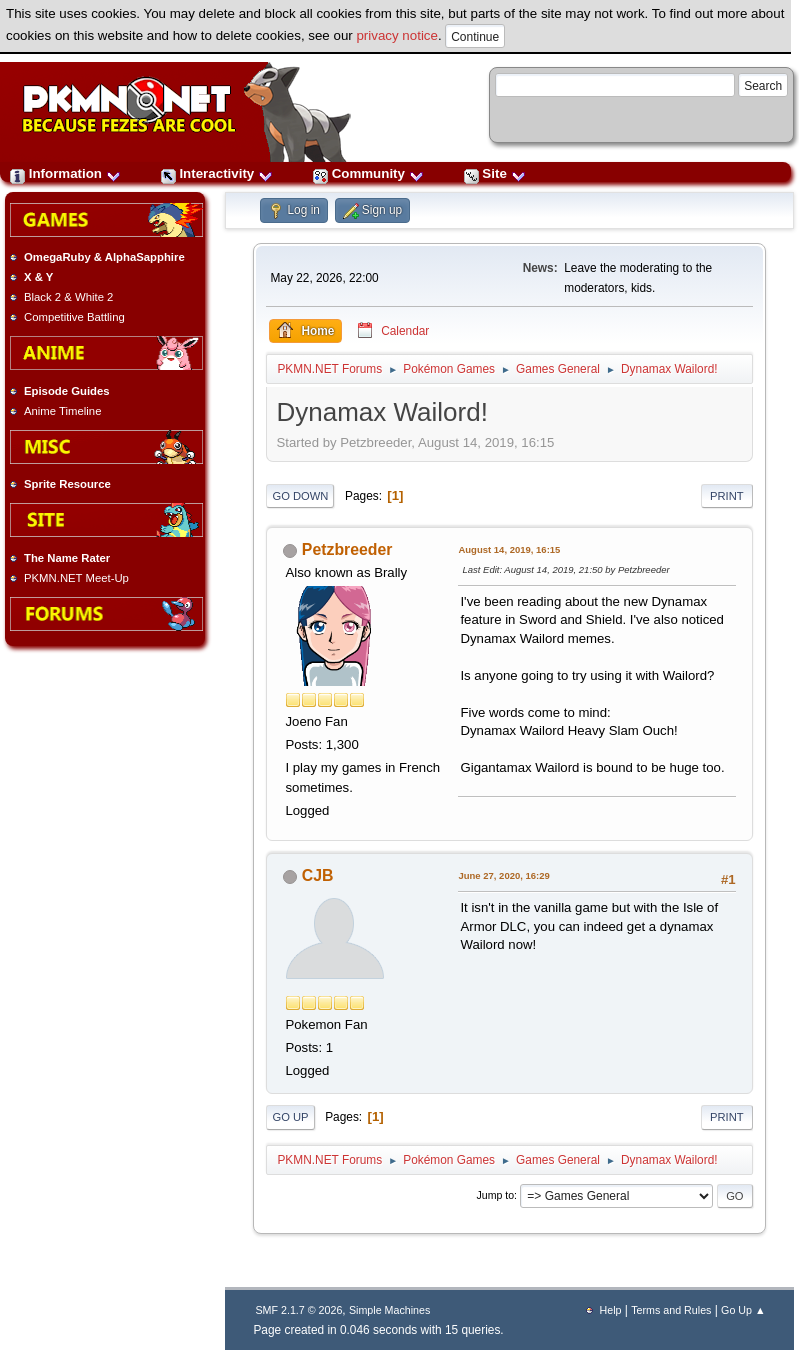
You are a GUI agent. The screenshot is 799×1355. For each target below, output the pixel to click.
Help (611, 1310)
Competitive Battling (74, 317)
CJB (318, 875)
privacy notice (397, 35)
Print (727, 496)
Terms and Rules (671, 1310)
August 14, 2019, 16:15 (509, 549)
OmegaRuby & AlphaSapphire (104, 257)
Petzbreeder (347, 549)
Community (368, 173)
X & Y (38, 277)
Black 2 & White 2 (68, 297)
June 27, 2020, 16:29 (503, 875)
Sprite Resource (67, 484)
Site (495, 173)
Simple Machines (389, 1310)
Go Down (300, 496)
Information (65, 173)
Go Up (290, 1117)
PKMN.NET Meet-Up (76, 578)
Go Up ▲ (743, 1310)
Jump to (496, 1195)
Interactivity (217, 173)
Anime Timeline (62, 411)
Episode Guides (67, 391)
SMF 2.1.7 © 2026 (298, 1310)
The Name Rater (67, 558)
